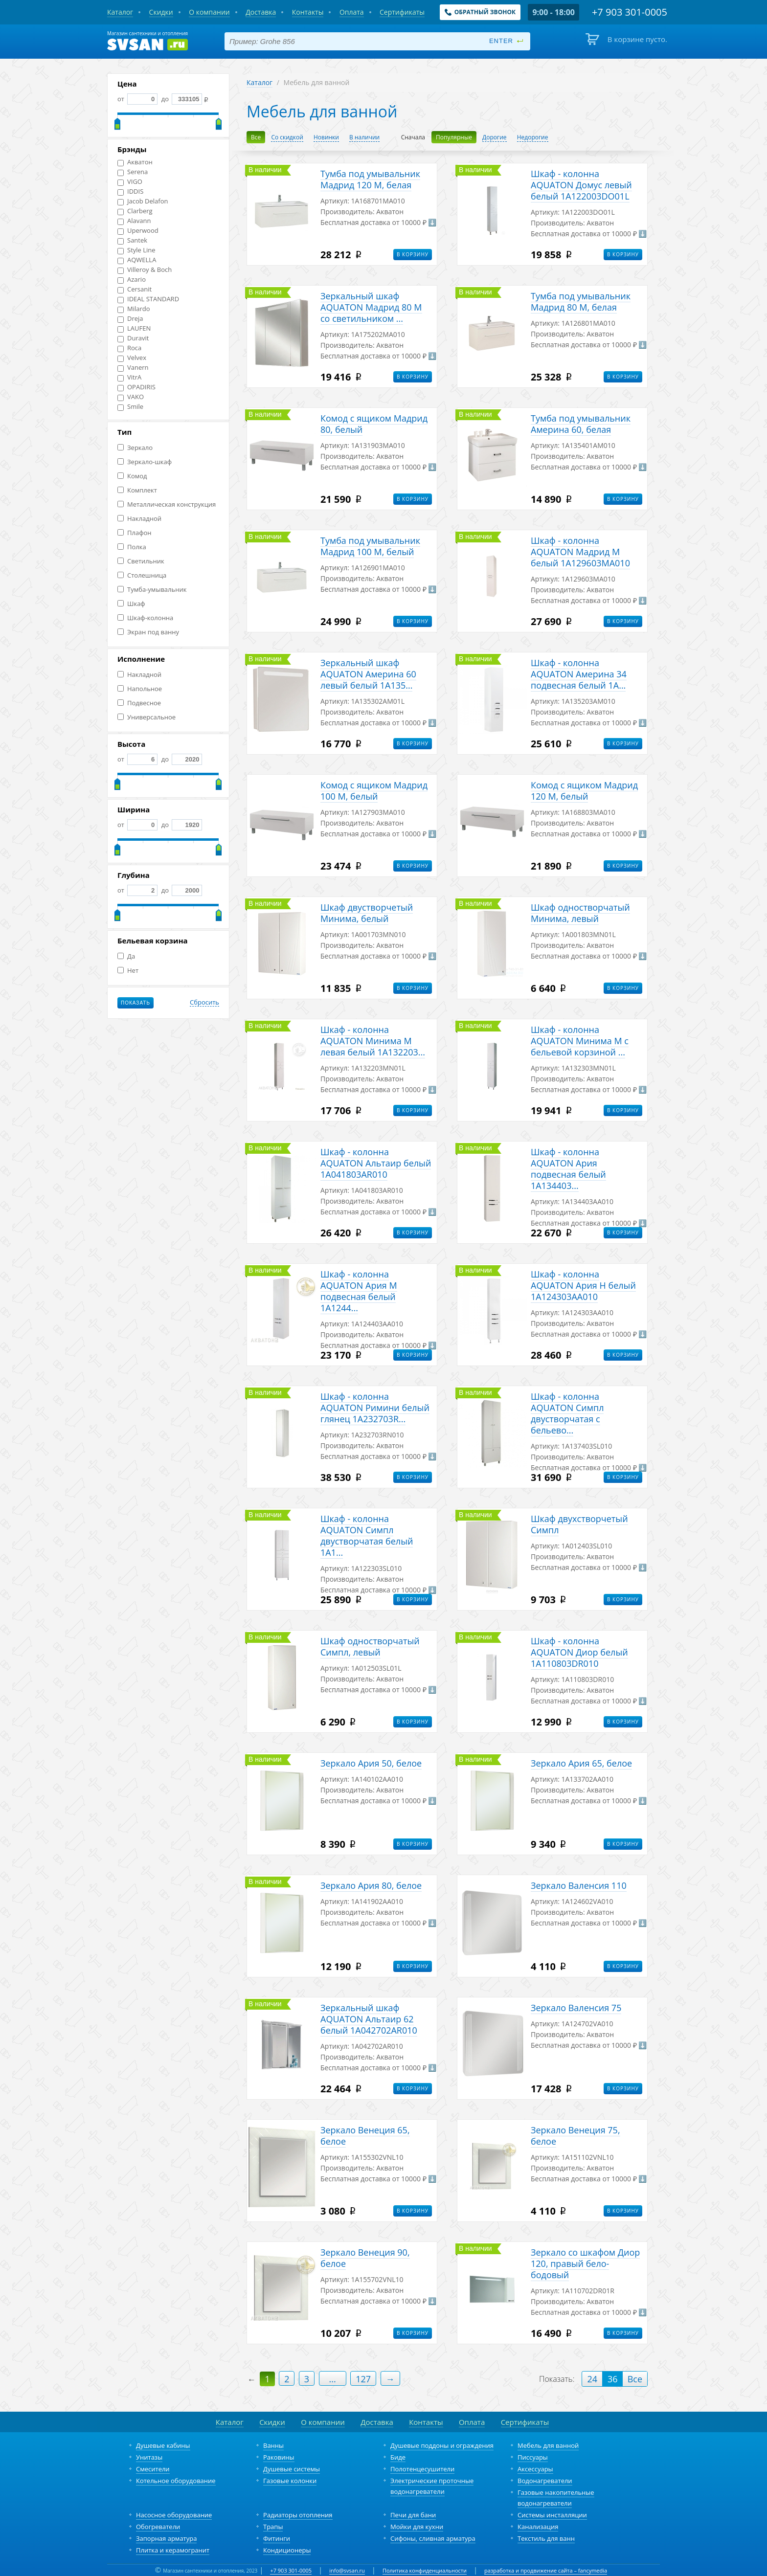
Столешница (141, 575)
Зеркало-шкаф (144, 462)
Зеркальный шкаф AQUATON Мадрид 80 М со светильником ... (371, 307)
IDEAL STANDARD (148, 299)
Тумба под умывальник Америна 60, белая (581, 423)
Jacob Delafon (142, 201)
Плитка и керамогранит (172, 2550)
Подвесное (139, 703)
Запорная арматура (166, 2538)
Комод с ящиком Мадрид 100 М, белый (374, 790)
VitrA (129, 377)
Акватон (135, 162)
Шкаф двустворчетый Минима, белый (366, 912)
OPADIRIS (136, 387)
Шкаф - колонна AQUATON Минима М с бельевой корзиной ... (580, 1041)
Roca (129, 348)
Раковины (278, 2457)
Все (635, 2379)
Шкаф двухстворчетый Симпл (579, 1524)
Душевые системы (291, 2468)
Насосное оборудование (174, 2514)
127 (363, 2379)
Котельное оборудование (176, 2480)
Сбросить (204, 1003)
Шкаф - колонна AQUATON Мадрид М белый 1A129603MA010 (580, 552)
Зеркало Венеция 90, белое (365, 2257)
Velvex (131, 358)
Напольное (139, 689)
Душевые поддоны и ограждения (442, 2445)
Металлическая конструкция (166, 504)
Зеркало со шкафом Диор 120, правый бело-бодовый (585, 2263)
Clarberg (135, 211)
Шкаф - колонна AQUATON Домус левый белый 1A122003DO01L (581, 185)
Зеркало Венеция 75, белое (575, 2135)
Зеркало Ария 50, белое (371, 1763)
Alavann (134, 221)
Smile (130, 406)
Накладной (139, 518)
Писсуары (533, 2457)
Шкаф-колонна (145, 618)
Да (126, 956)
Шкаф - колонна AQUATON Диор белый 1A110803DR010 (579, 1652)
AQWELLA (136, 260)
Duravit (133, 338)
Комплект (137, 490)
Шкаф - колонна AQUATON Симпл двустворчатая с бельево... (567, 1413)
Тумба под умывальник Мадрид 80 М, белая (581, 301)
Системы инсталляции (552, 2514)
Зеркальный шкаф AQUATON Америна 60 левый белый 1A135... (368, 674)
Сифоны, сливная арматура (432, 2538)
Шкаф (131, 604)
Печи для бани (413, 2514)
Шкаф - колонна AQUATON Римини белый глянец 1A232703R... (374, 1407)
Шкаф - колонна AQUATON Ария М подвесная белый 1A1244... (358, 1291)
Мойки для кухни (416, 2526)
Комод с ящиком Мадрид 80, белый (374, 423)
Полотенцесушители (422, 2468)
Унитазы (149, 2457)
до (180, 98)
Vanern (133, 367)
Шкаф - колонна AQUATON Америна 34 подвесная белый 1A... (579, 674)
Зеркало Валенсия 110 (579, 1885)
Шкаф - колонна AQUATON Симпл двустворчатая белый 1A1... (366, 1535)
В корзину (413, 254)
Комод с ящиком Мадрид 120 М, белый (584, 790)
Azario (131, 279)
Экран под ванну (148, 632)
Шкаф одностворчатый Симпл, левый (370, 1646)
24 (592, 2379)
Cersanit (134, 289)
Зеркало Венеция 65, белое (365, 2135)
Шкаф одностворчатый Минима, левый (580, 912)
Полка (131, 547)
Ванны (273, 2445)
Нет (127, 970)
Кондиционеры (287, 2550)
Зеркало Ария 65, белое (581, 1763)
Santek (132, 240)
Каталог (259, 82)
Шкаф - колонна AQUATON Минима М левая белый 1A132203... (372, 1041)
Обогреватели (158, 2526)
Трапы (273, 2526)
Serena (132, 172)
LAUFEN (134, 328)
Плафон (134, 533)
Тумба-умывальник (151, 589)
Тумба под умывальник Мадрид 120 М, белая (370, 179)
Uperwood (137, 230)
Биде (398, 2457)
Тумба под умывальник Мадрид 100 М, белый (370, 546)
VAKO (130, 397)
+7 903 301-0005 (291, 2570)
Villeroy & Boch (144, 270)
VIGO (129, 182)
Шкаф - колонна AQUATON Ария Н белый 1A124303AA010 (583, 1285)
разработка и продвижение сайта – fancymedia (545, 2570)
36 (613, 2379)
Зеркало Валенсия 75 (576, 2008)
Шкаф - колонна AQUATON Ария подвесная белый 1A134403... (568, 1168)
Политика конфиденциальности (425, 2570)
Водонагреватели (545, 2480)
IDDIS (130, 191)
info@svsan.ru (347, 2570)
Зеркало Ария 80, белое (371, 1885)
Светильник (140, 561)
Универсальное (146, 717)
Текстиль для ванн (546, 2538)
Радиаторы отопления (298, 2514)
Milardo (133, 309)
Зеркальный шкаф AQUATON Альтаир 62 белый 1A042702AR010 (368, 2019)
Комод (132, 476)
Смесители (153, 2468)
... (332, 2379)
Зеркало (135, 448)
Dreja (130, 318)
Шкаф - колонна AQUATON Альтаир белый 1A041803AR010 (375, 1163)
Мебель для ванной (548, 2445)
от (137, 98)
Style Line (136, 250)
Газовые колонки (289, 2480)
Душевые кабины (163, 2445)
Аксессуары (535, 2468)
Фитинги (276, 2538)
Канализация (538, 2526)
